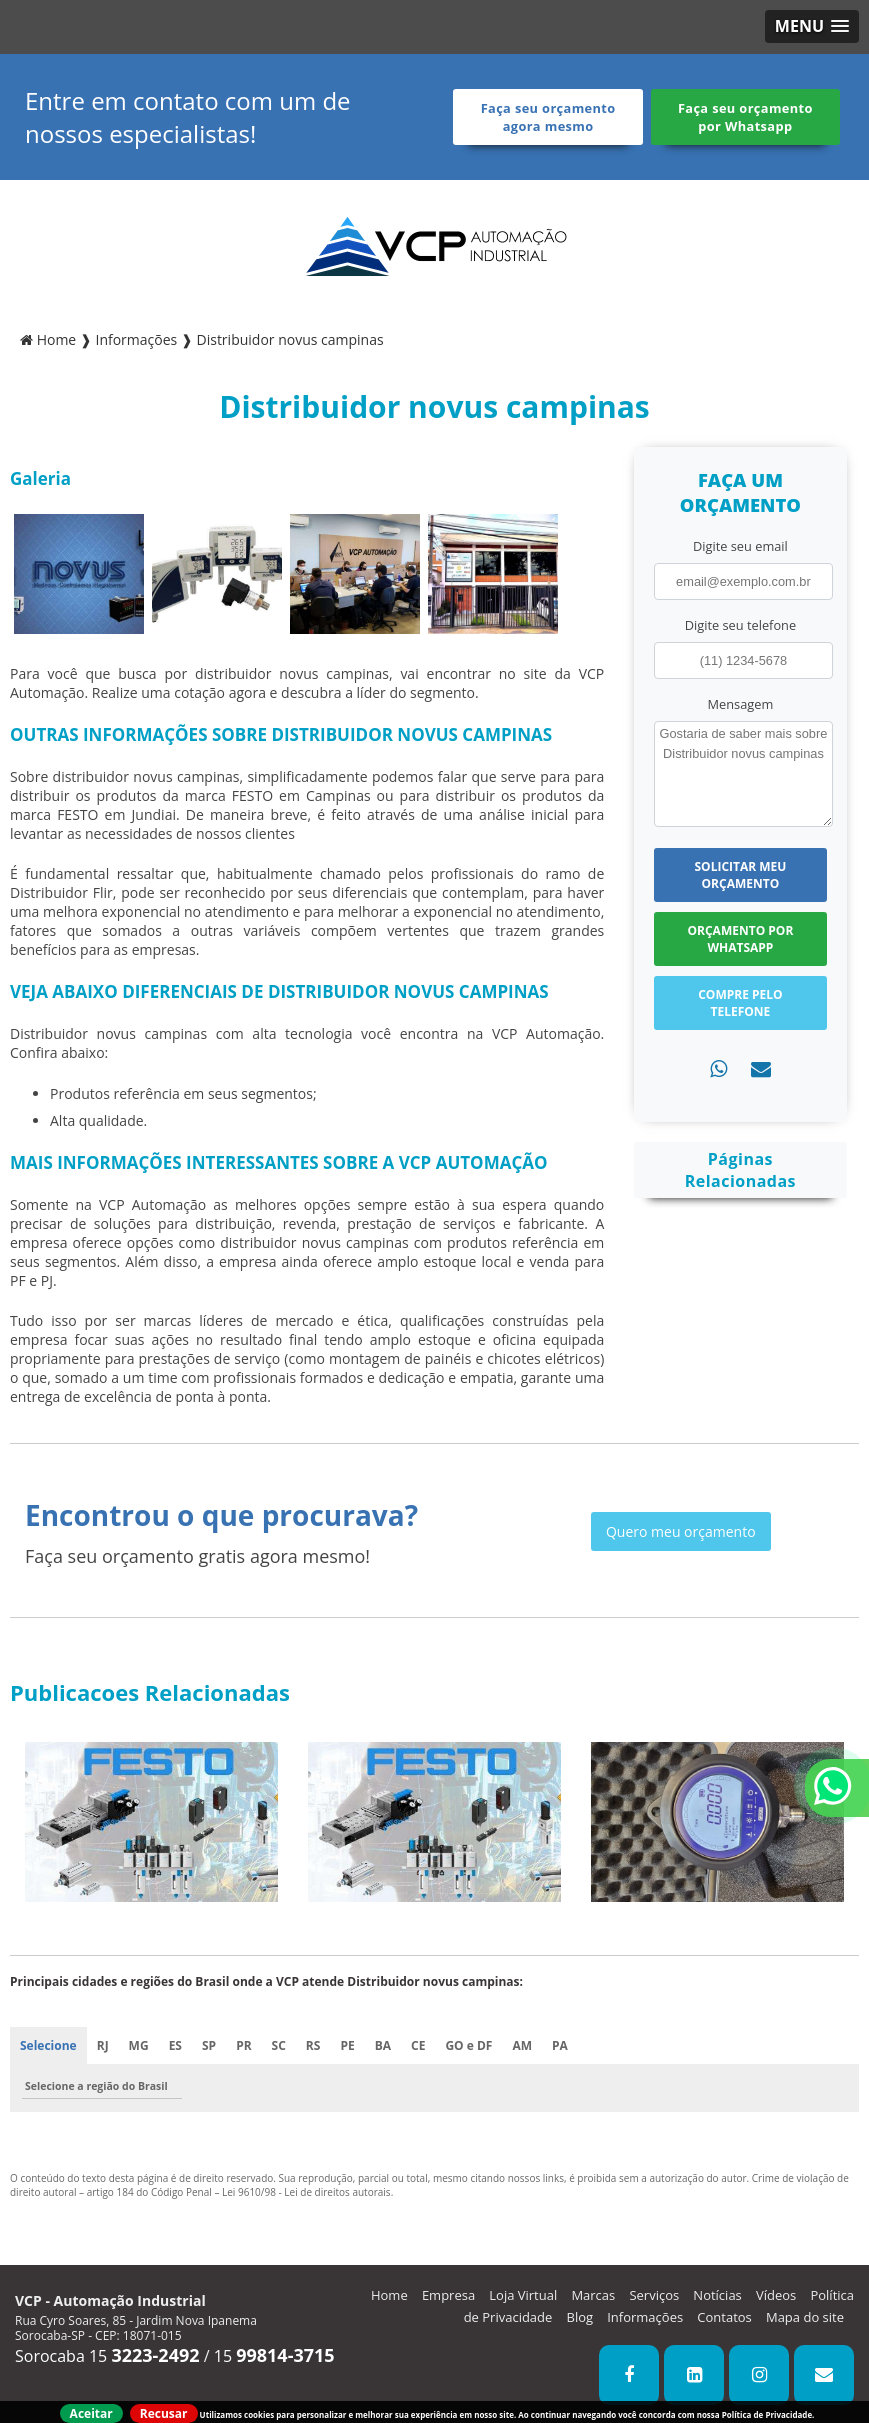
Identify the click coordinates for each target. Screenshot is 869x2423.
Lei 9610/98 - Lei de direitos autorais (306, 2192)
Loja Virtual (523, 2295)
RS (313, 2045)
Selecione (48, 2045)
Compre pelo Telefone (740, 1003)
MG (139, 2045)
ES (175, 2045)
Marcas (593, 2295)
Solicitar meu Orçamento (740, 875)
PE (347, 2045)
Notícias (717, 2295)
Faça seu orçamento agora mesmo (548, 117)
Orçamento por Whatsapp (741, 939)
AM (522, 2045)
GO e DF (468, 2045)
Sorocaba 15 (107, 2356)
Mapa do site (805, 2317)
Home (389, 2295)
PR (243, 2045)
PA (560, 2045)
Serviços (654, 2295)
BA (383, 2045)
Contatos (724, 2317)
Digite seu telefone (740, 625)
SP (209, 2045)
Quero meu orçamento (681, 1531)
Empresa (448, 2295)
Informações (645, 2317)
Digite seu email (740, 546)
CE (418, 2045)
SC (279, 2045)
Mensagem (741, 704)
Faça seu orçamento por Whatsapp (745, 117)
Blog (580, 2317)
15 (274, 2356)
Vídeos (776, 2295)
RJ (103, 2045)
